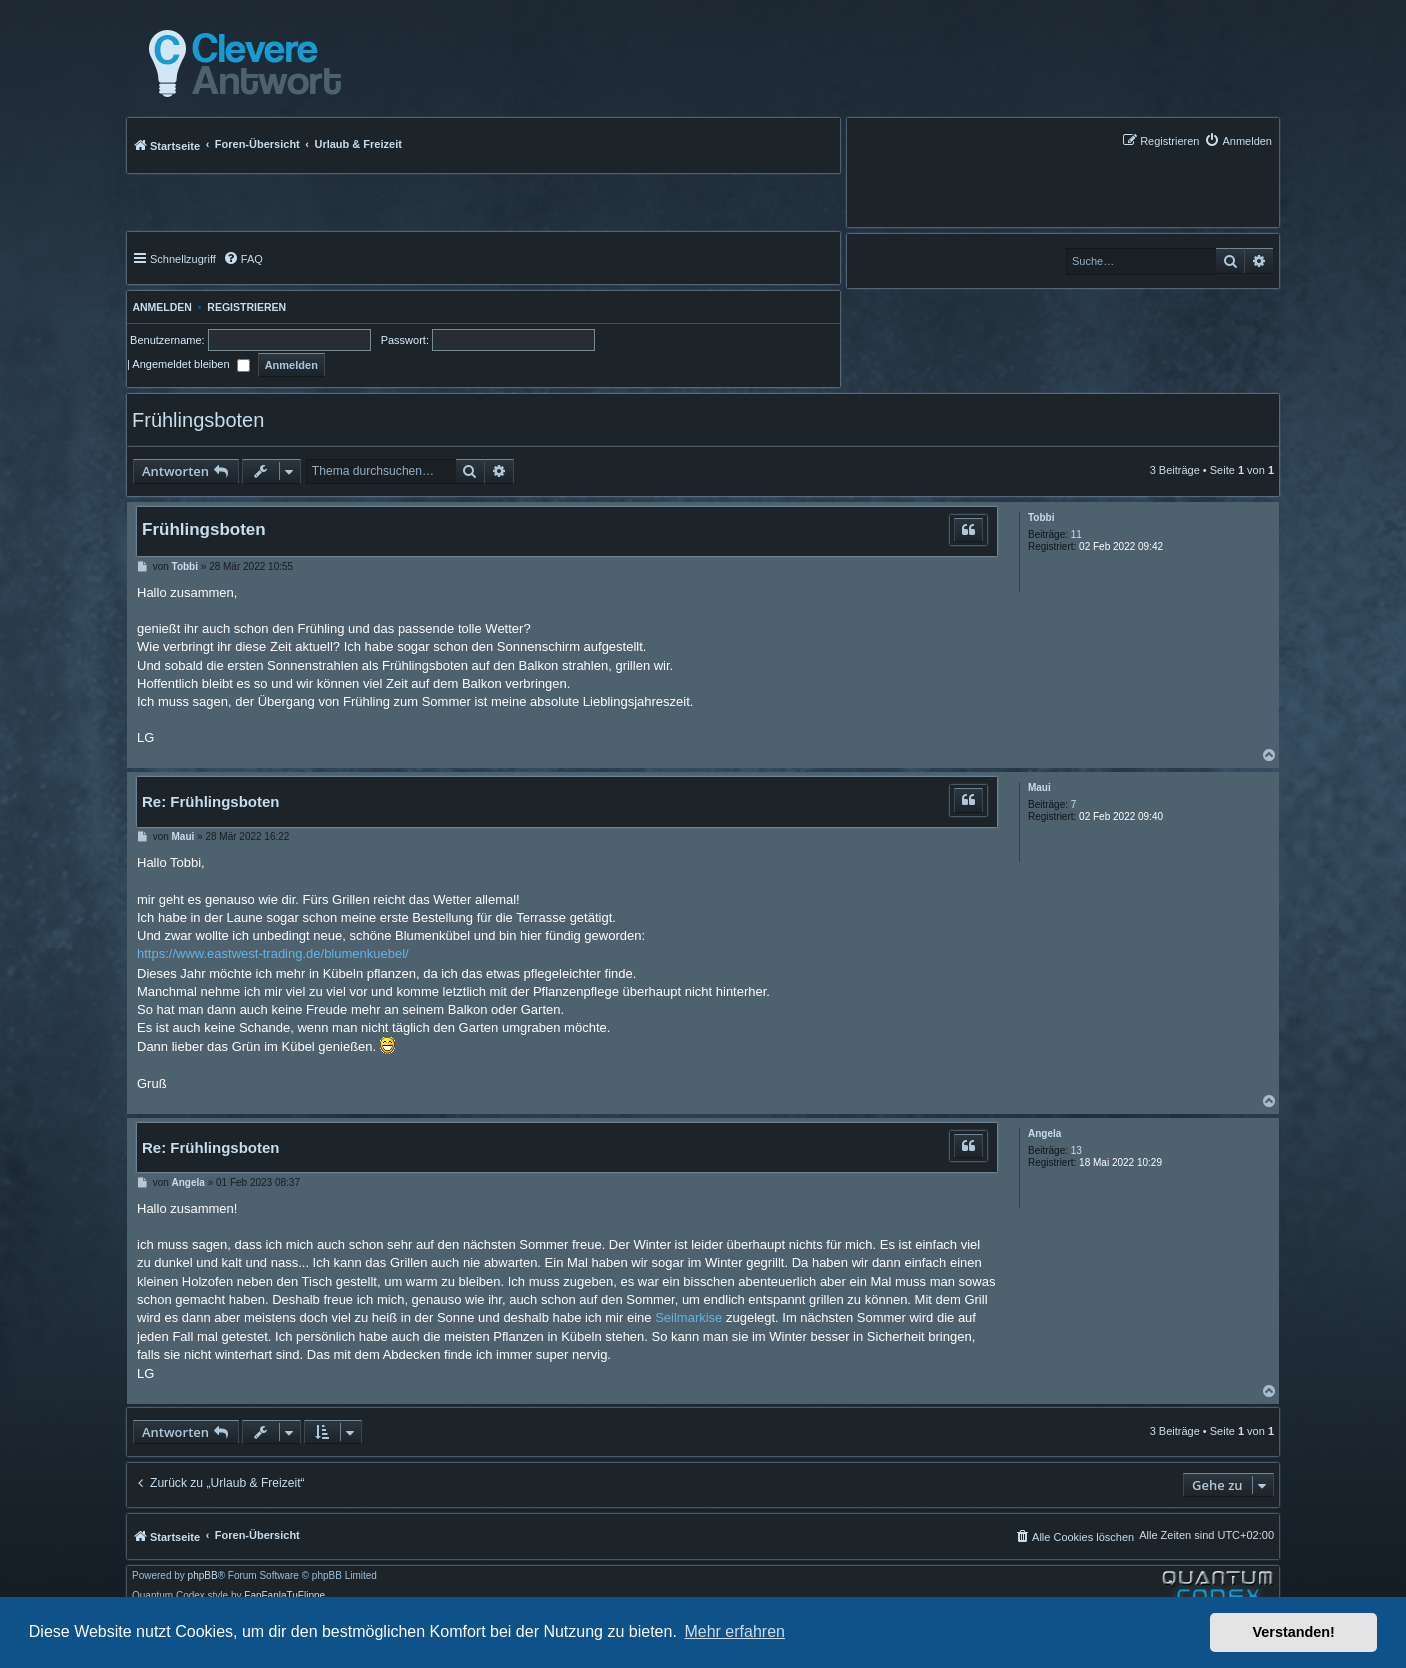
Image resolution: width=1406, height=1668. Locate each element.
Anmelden (159, 307)
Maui (1039, 787)
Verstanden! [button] (1294, 1632)
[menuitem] (1238, 140)
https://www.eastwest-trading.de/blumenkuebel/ (273, 953)
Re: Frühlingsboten (211, 801)
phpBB (203, 1576)
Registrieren (246, 307)
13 (1076, 1150)
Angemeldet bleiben (190, 364)
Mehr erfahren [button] (734, 1631)
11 (1076, 534)
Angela (1044, 1133)
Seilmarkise (688, 1317)
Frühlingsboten (198, 420)
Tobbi (1041, 517)
